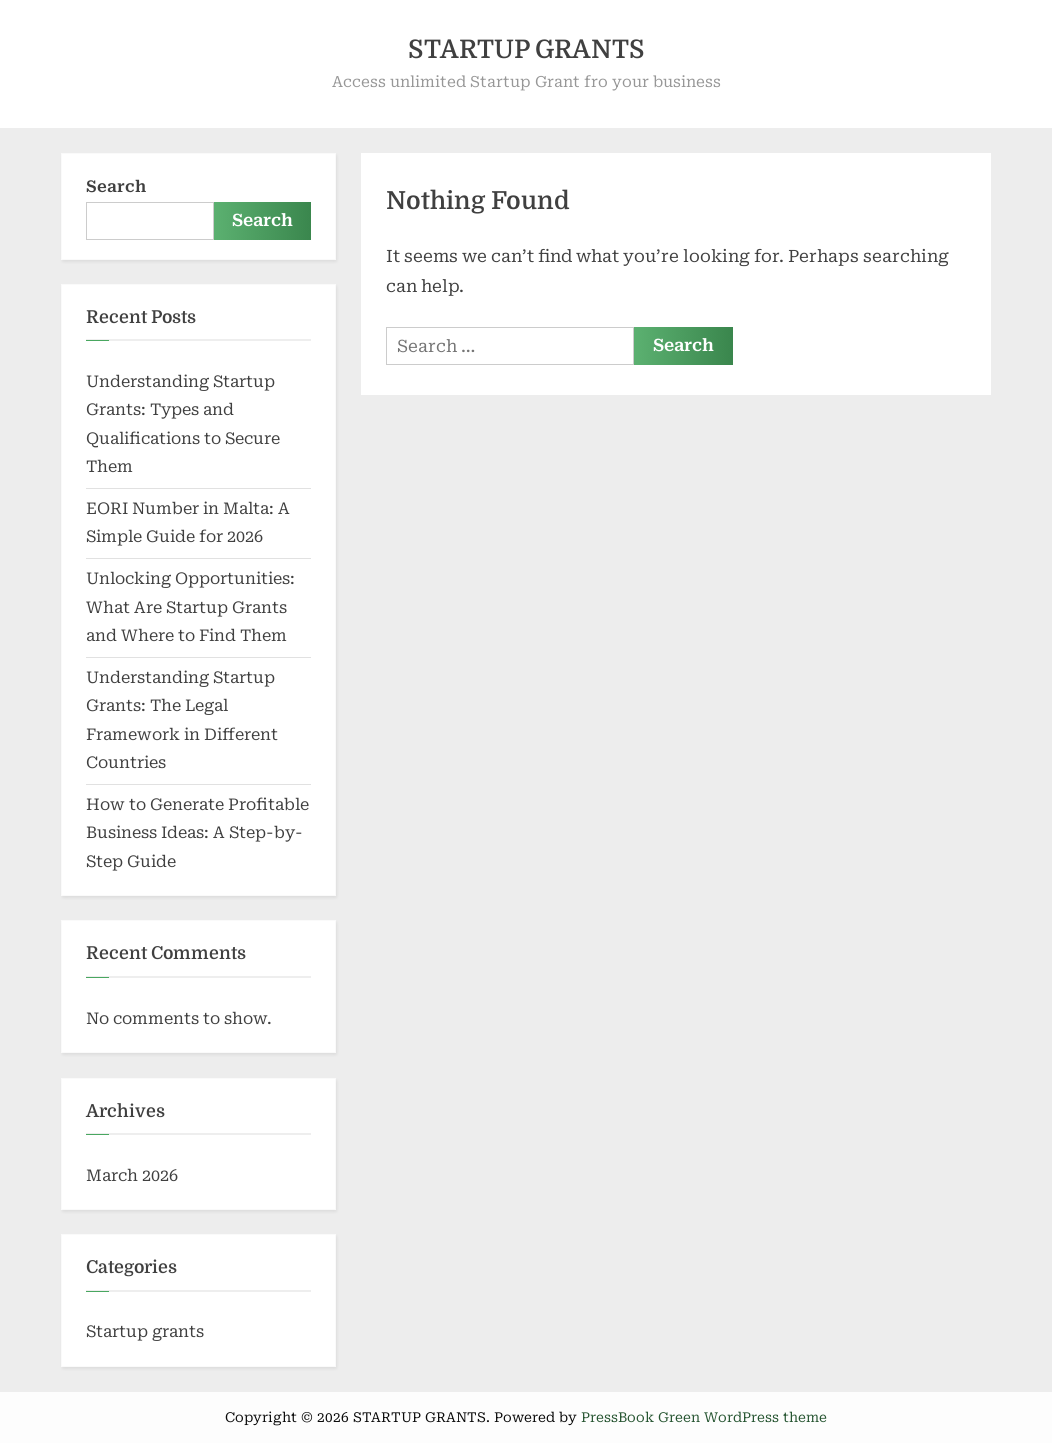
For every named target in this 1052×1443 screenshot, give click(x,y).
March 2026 (132, 1175)
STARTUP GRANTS (526, 49)
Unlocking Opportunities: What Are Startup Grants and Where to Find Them (190, 607)
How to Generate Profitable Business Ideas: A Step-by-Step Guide (197, 833)
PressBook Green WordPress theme (704, 1417)
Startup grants (145, 1331)
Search (116, 186)
